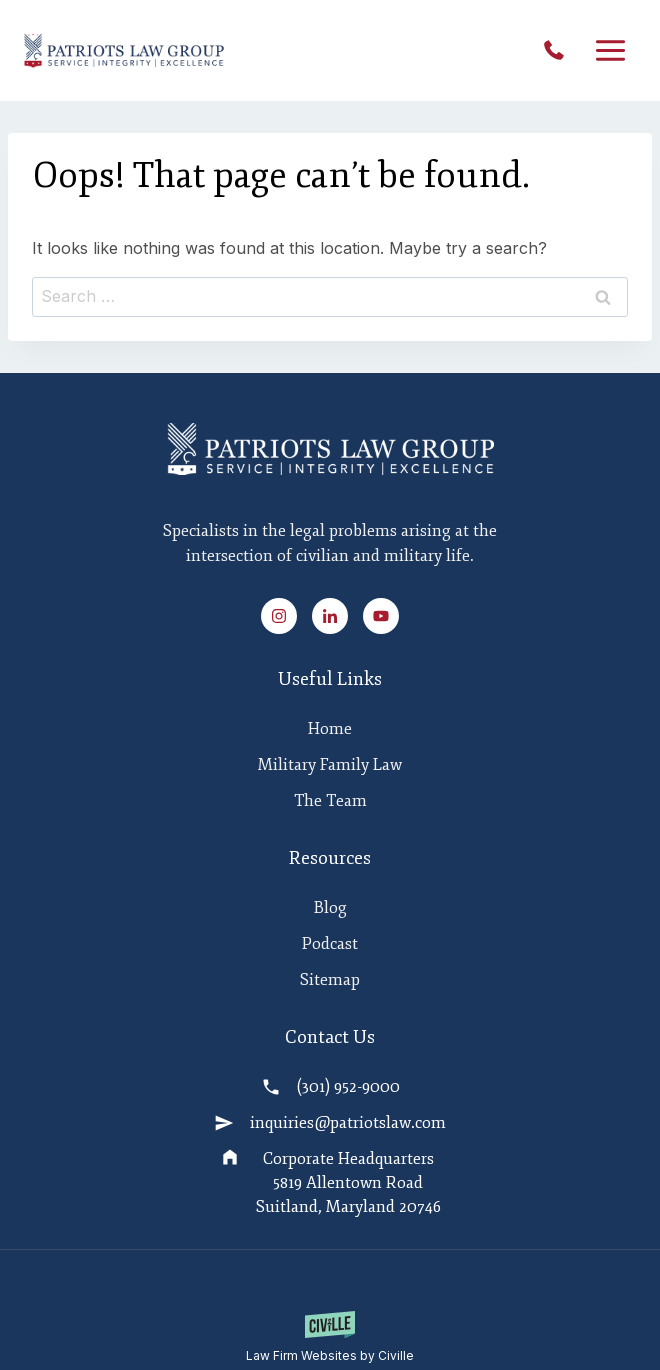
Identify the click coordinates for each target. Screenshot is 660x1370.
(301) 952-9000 (559, 51)
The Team (330, 801)
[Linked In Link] (336, 616)
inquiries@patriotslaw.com (348, 1123)
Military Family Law (330, 765)
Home (330, 729)
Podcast (330, 944)
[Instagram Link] (285, 616)
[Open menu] (610, 51)
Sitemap (330, 980)
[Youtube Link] (381, 616)
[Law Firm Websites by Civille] (330, 1338)
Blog (330, 908)
